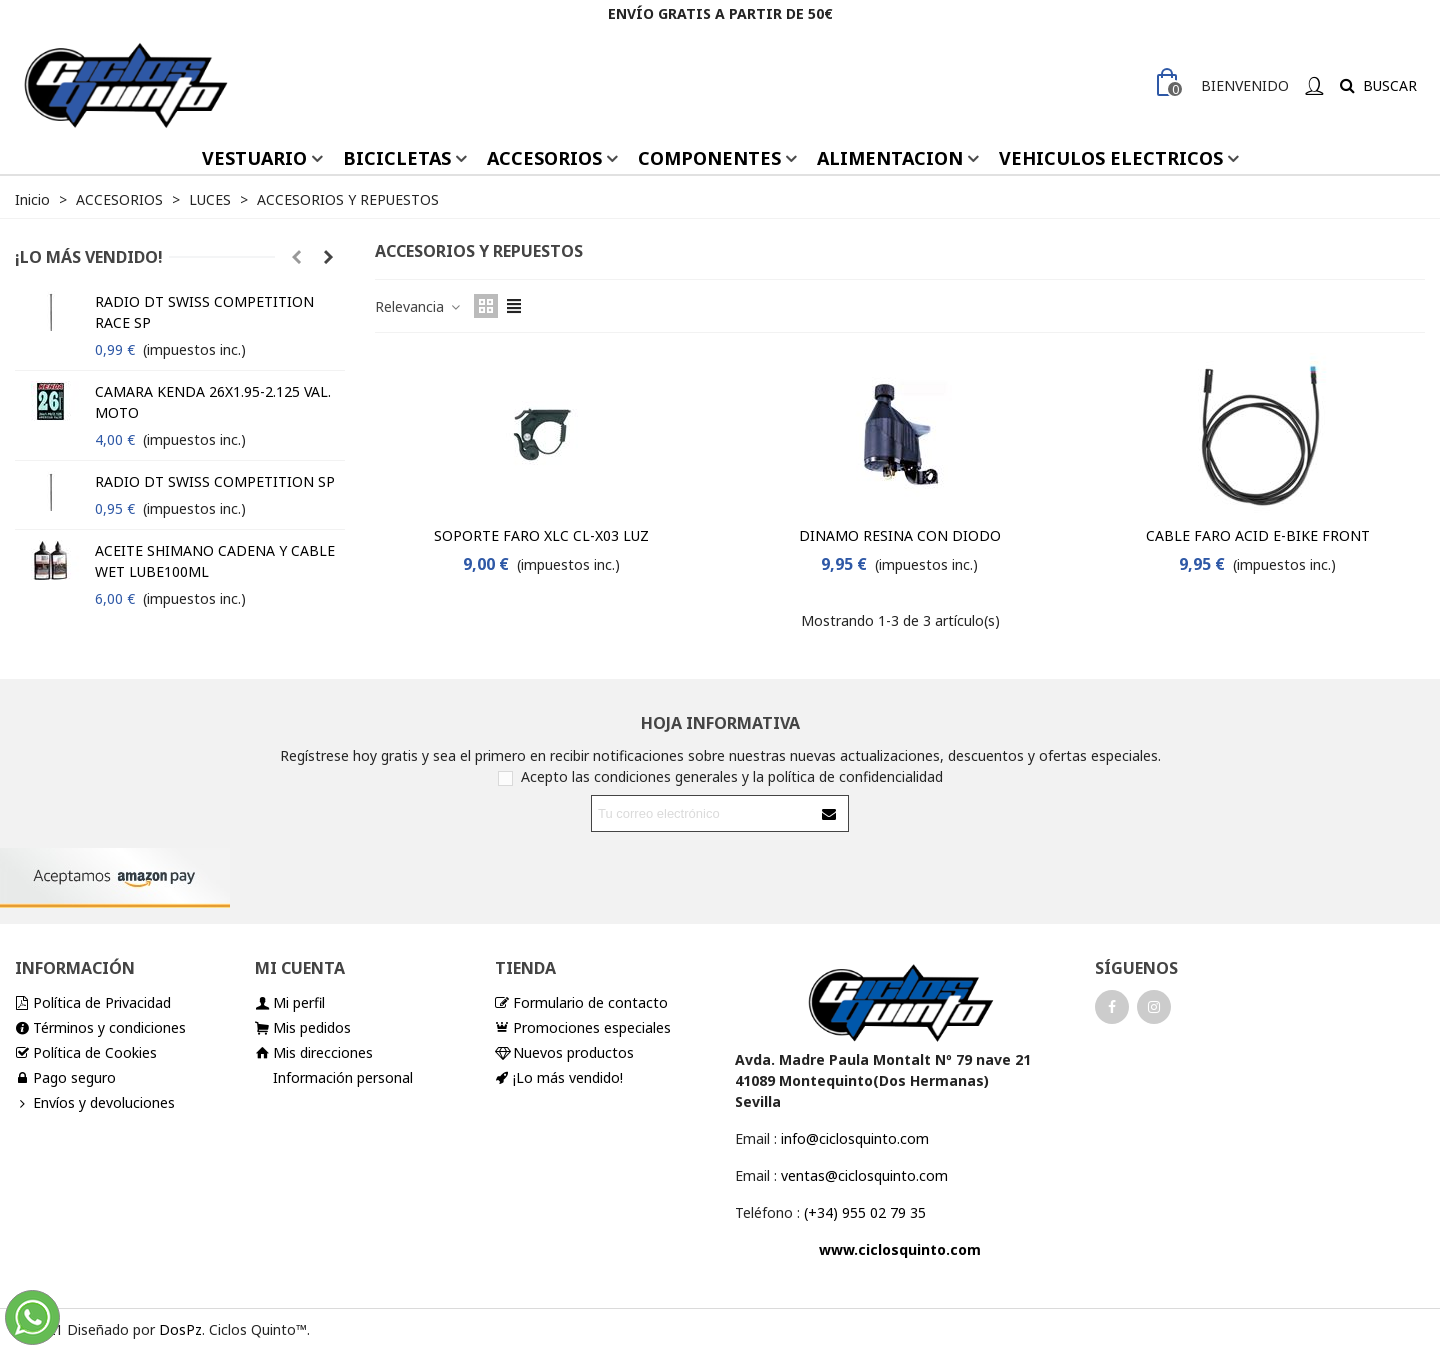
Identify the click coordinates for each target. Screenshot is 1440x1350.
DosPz (180, 1329)
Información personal (343, 1077)
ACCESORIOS (544, 158)
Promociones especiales (583, 1027)
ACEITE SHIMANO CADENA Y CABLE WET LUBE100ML (215, 561)
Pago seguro (65, 1077)
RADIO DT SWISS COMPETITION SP (215, 481)
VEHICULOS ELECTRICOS (1111, 158)
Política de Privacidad (93, 1002)
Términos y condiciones (100, 1027)
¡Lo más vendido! (89, 257)
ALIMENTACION (890, 158)
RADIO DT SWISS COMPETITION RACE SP (204, 312)
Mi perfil (290, 1002)
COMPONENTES (709, 158)
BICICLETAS (397, 158)
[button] (296, 257)
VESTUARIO (254, 158)
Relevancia (418, 306)
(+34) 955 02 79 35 (865, 1212)
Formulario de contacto (581, 1002)
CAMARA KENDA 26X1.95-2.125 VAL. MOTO (213, 402)
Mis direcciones (314, 1052)
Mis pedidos (303, 1027)
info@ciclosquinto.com (855, 1138)
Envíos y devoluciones (95, 1102)
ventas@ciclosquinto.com (864, 1175)
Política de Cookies (86, 1052)
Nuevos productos (564, 1052)
